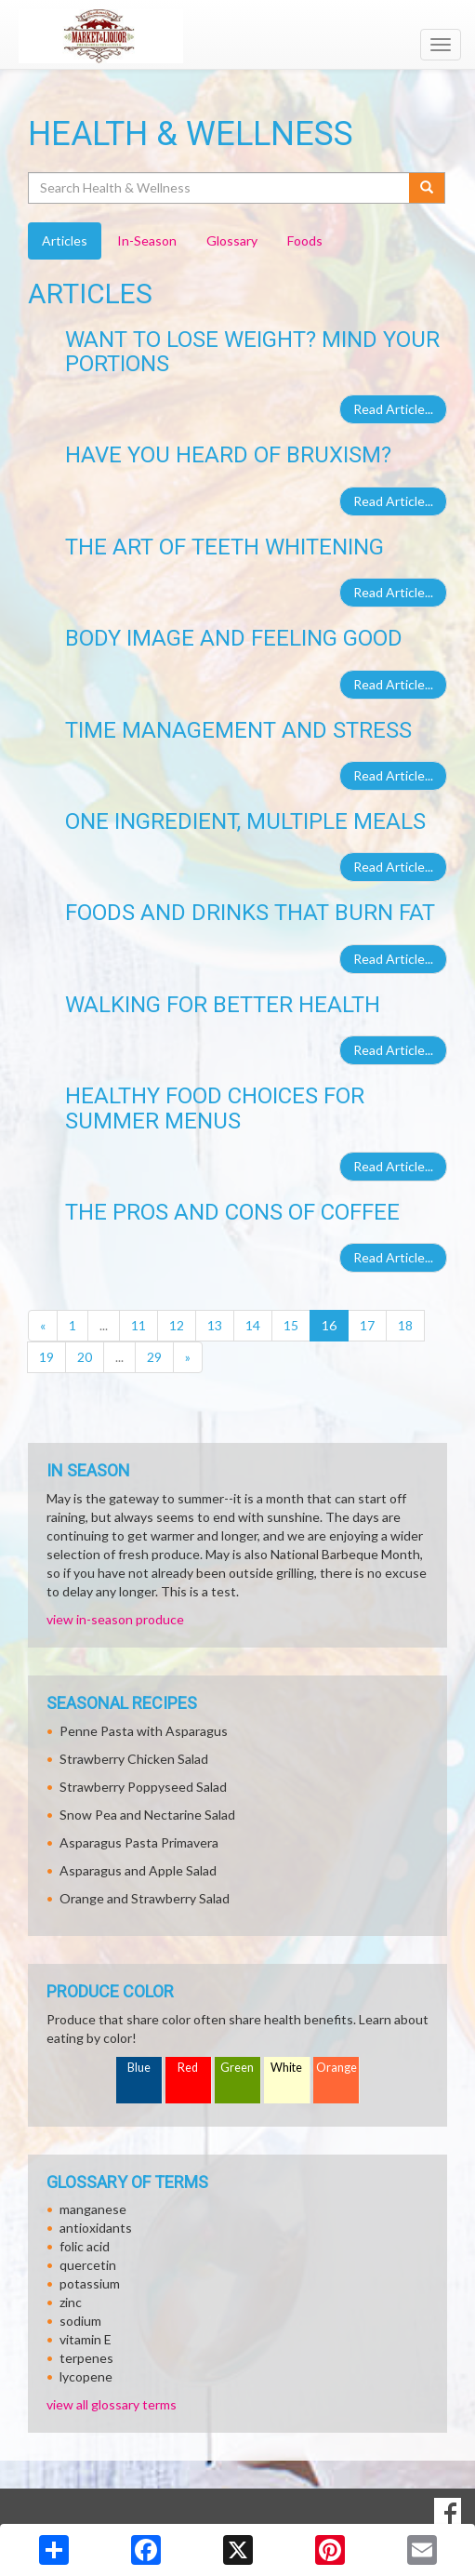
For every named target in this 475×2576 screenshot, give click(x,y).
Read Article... (393, 409)
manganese (92, 2209)
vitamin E (85, 2339)
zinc (70, 2302)
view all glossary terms (111, 2404)
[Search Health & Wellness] (220, 188)
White (286, 2068)
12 (176, 1325)
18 (405, 1325)
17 (367, 1325)
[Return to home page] (237, 36)
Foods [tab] (305, 240)
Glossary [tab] (231, 240)
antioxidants (95, 2228)
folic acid (84, 2246)
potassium (89, 2283)
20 (84, 1357)
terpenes (86, 2358)
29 (154, 1357)
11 (138, 1325)
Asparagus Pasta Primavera (138, 1842)
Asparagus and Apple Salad (138, 1870)
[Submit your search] (427, 188)
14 (252, 1325)
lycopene (85, 2376)
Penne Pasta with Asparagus (143, 1731)
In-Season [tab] (147, 240)
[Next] (188, 1357)
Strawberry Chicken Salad (133, 1759)
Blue (139, 2068)
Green (237, 2068)
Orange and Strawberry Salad (144, 1898)
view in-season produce (115, 1619)
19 (46, 1357)
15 (291, 1325)
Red (188, 2068)
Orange (336, 2068)
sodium (80, 2321)
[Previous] (43, 1325)
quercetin (87, 2265)
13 (214, 1325)
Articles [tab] (64, 240)
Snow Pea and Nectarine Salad (147, 1814)
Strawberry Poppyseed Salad (143, 1787)
